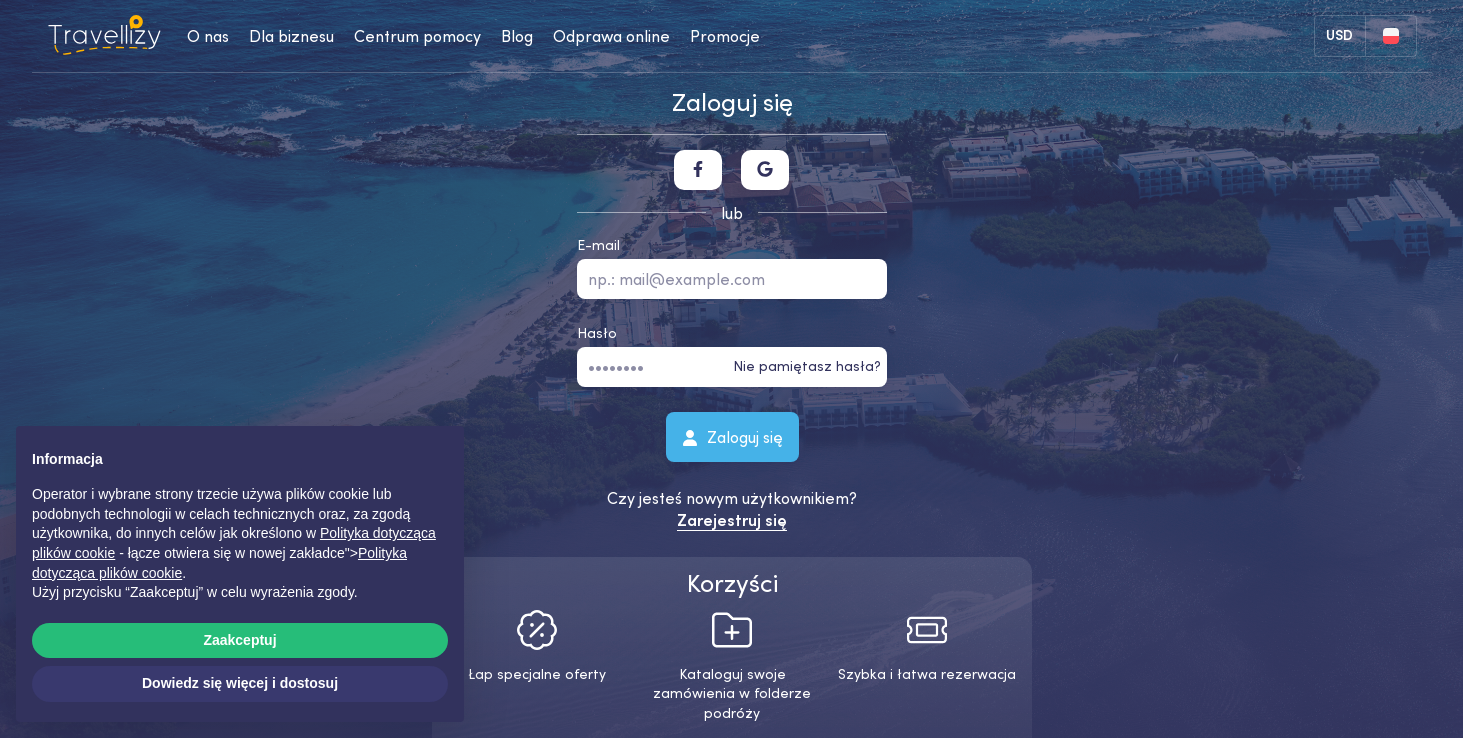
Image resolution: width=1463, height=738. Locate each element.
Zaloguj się (731, 436)
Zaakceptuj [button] (239, 640)
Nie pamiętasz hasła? (807, 366)
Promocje (725, 36)
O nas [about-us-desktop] (208, 36)
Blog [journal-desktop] (517, 36)
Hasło (597, 333)
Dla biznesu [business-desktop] (291, 36)
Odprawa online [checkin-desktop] (611, 36)
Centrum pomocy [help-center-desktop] (417, 36)
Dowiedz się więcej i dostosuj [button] (240, 683)
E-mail (598, 245)
